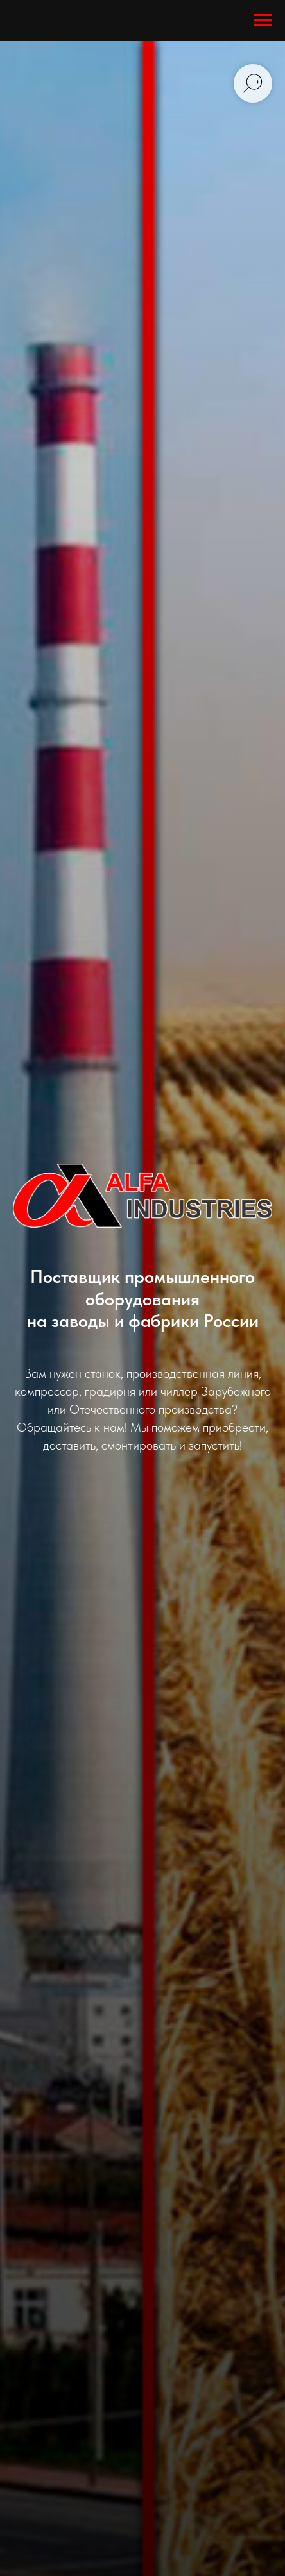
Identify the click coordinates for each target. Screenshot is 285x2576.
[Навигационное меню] (263, 20)
